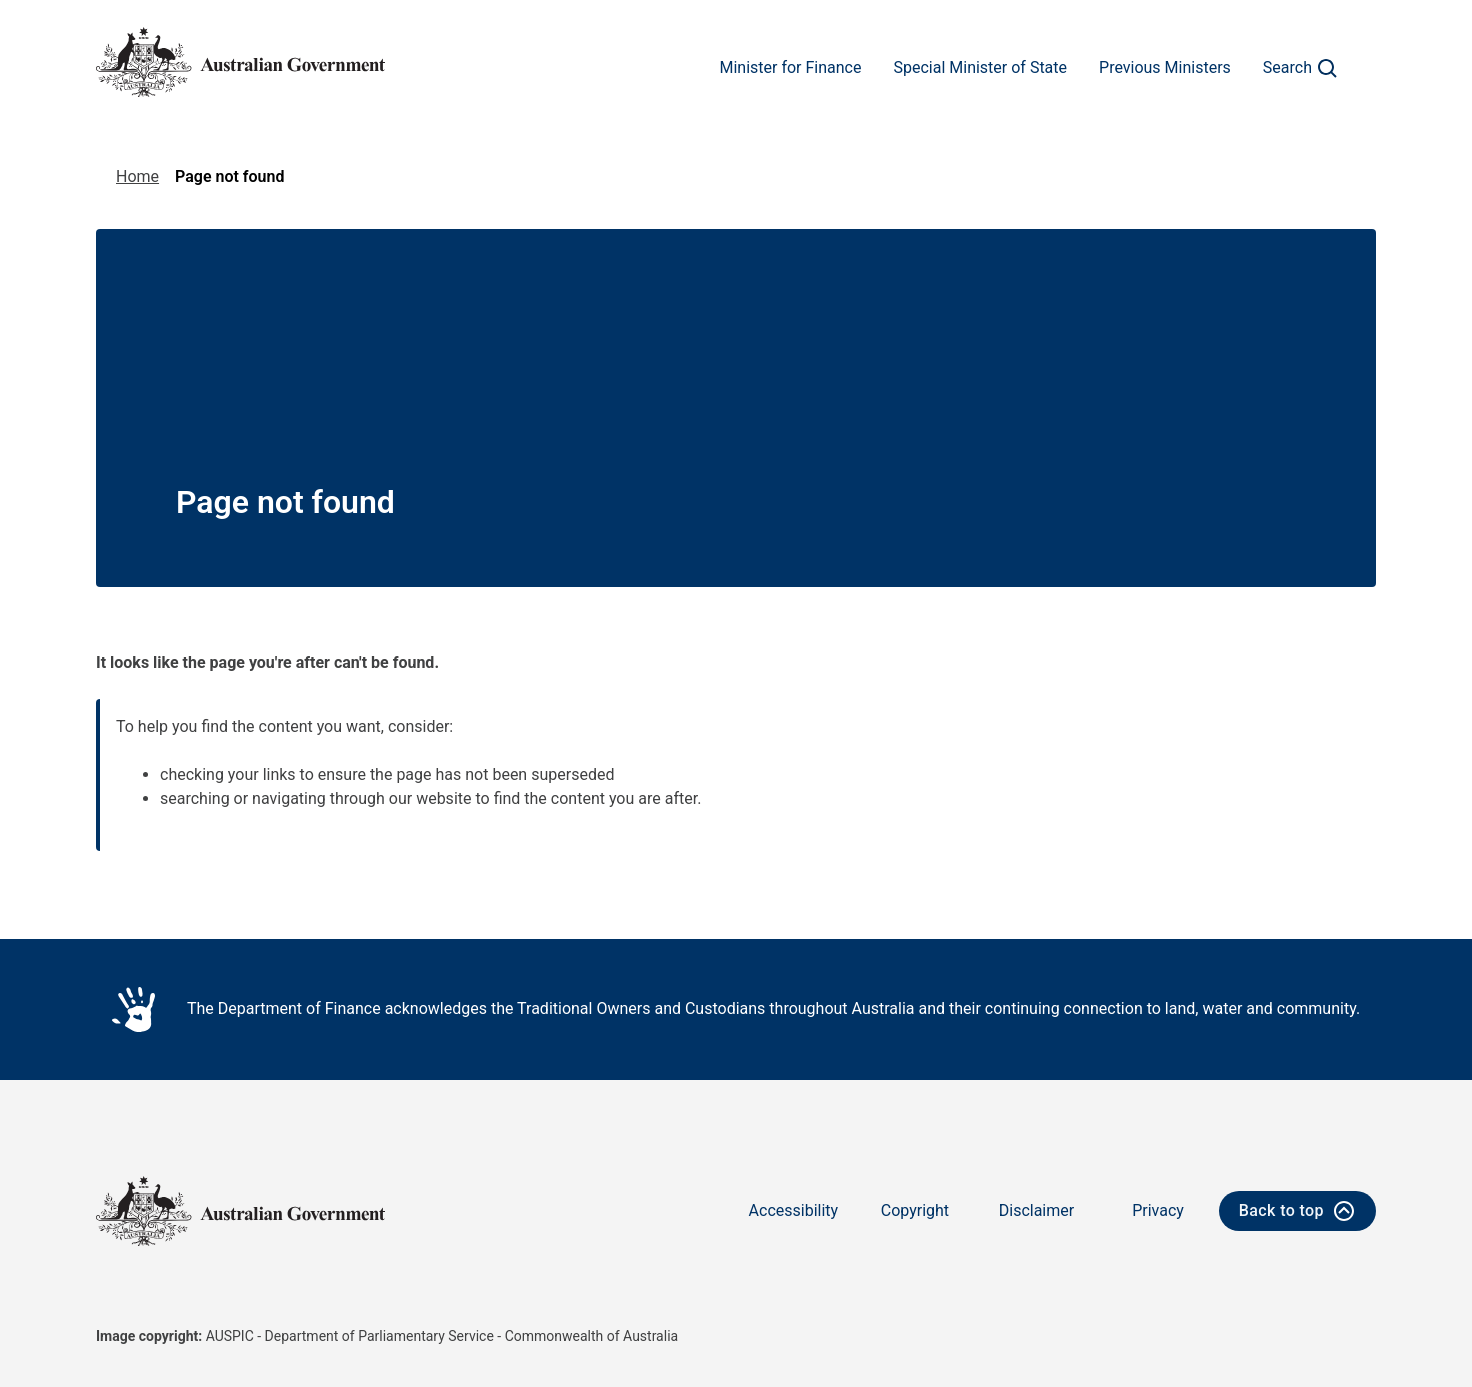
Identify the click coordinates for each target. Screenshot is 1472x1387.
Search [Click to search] (1303, 69)
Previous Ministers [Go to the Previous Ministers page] (1165, 67)
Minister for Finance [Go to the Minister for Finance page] (790, 67)
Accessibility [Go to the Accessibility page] (794, 1210)
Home (137, 176)
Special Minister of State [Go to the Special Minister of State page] (980, 67)
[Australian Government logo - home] (240, 62)
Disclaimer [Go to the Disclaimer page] (1036, 1210)
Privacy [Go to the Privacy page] (1158, 1210)
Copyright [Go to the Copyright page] (915, 1210)
